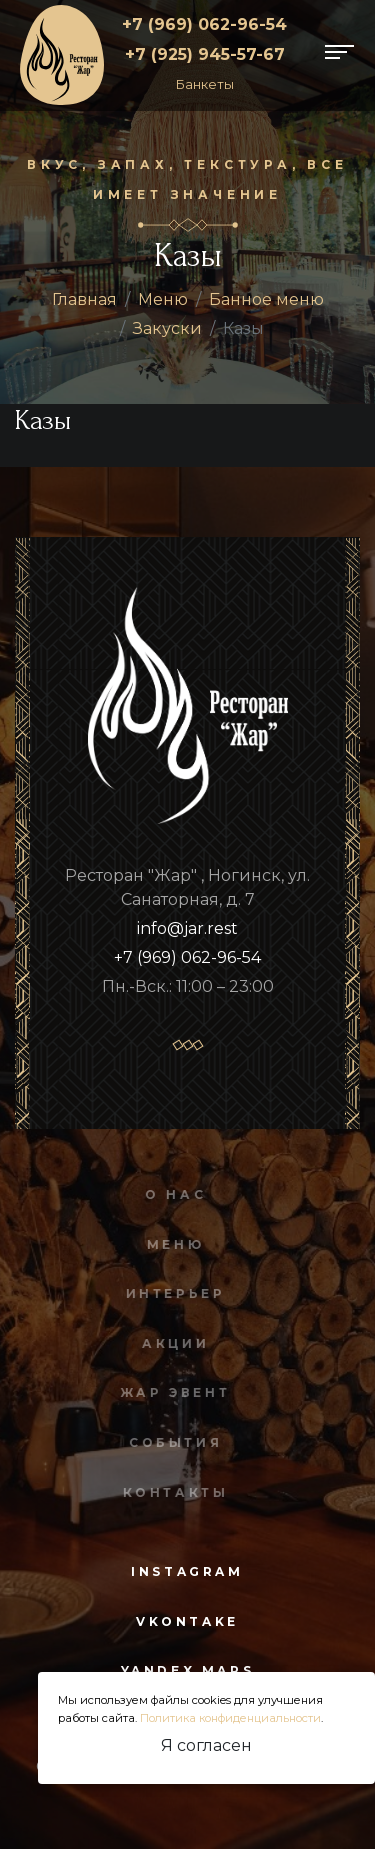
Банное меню (266, 299)
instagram (187, 1571)
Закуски (167, 328)
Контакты (172, 1492)
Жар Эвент (172, 1392)
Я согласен (206, 1745)
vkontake (187, 1621)
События (172, 1442)
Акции (172, 1343)
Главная (84, 299)
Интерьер (172, 1293)
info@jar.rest (187, 928)
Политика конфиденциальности (230, 1718)
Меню (163, 299)
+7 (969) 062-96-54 (204, 24)
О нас (172, 1194)
